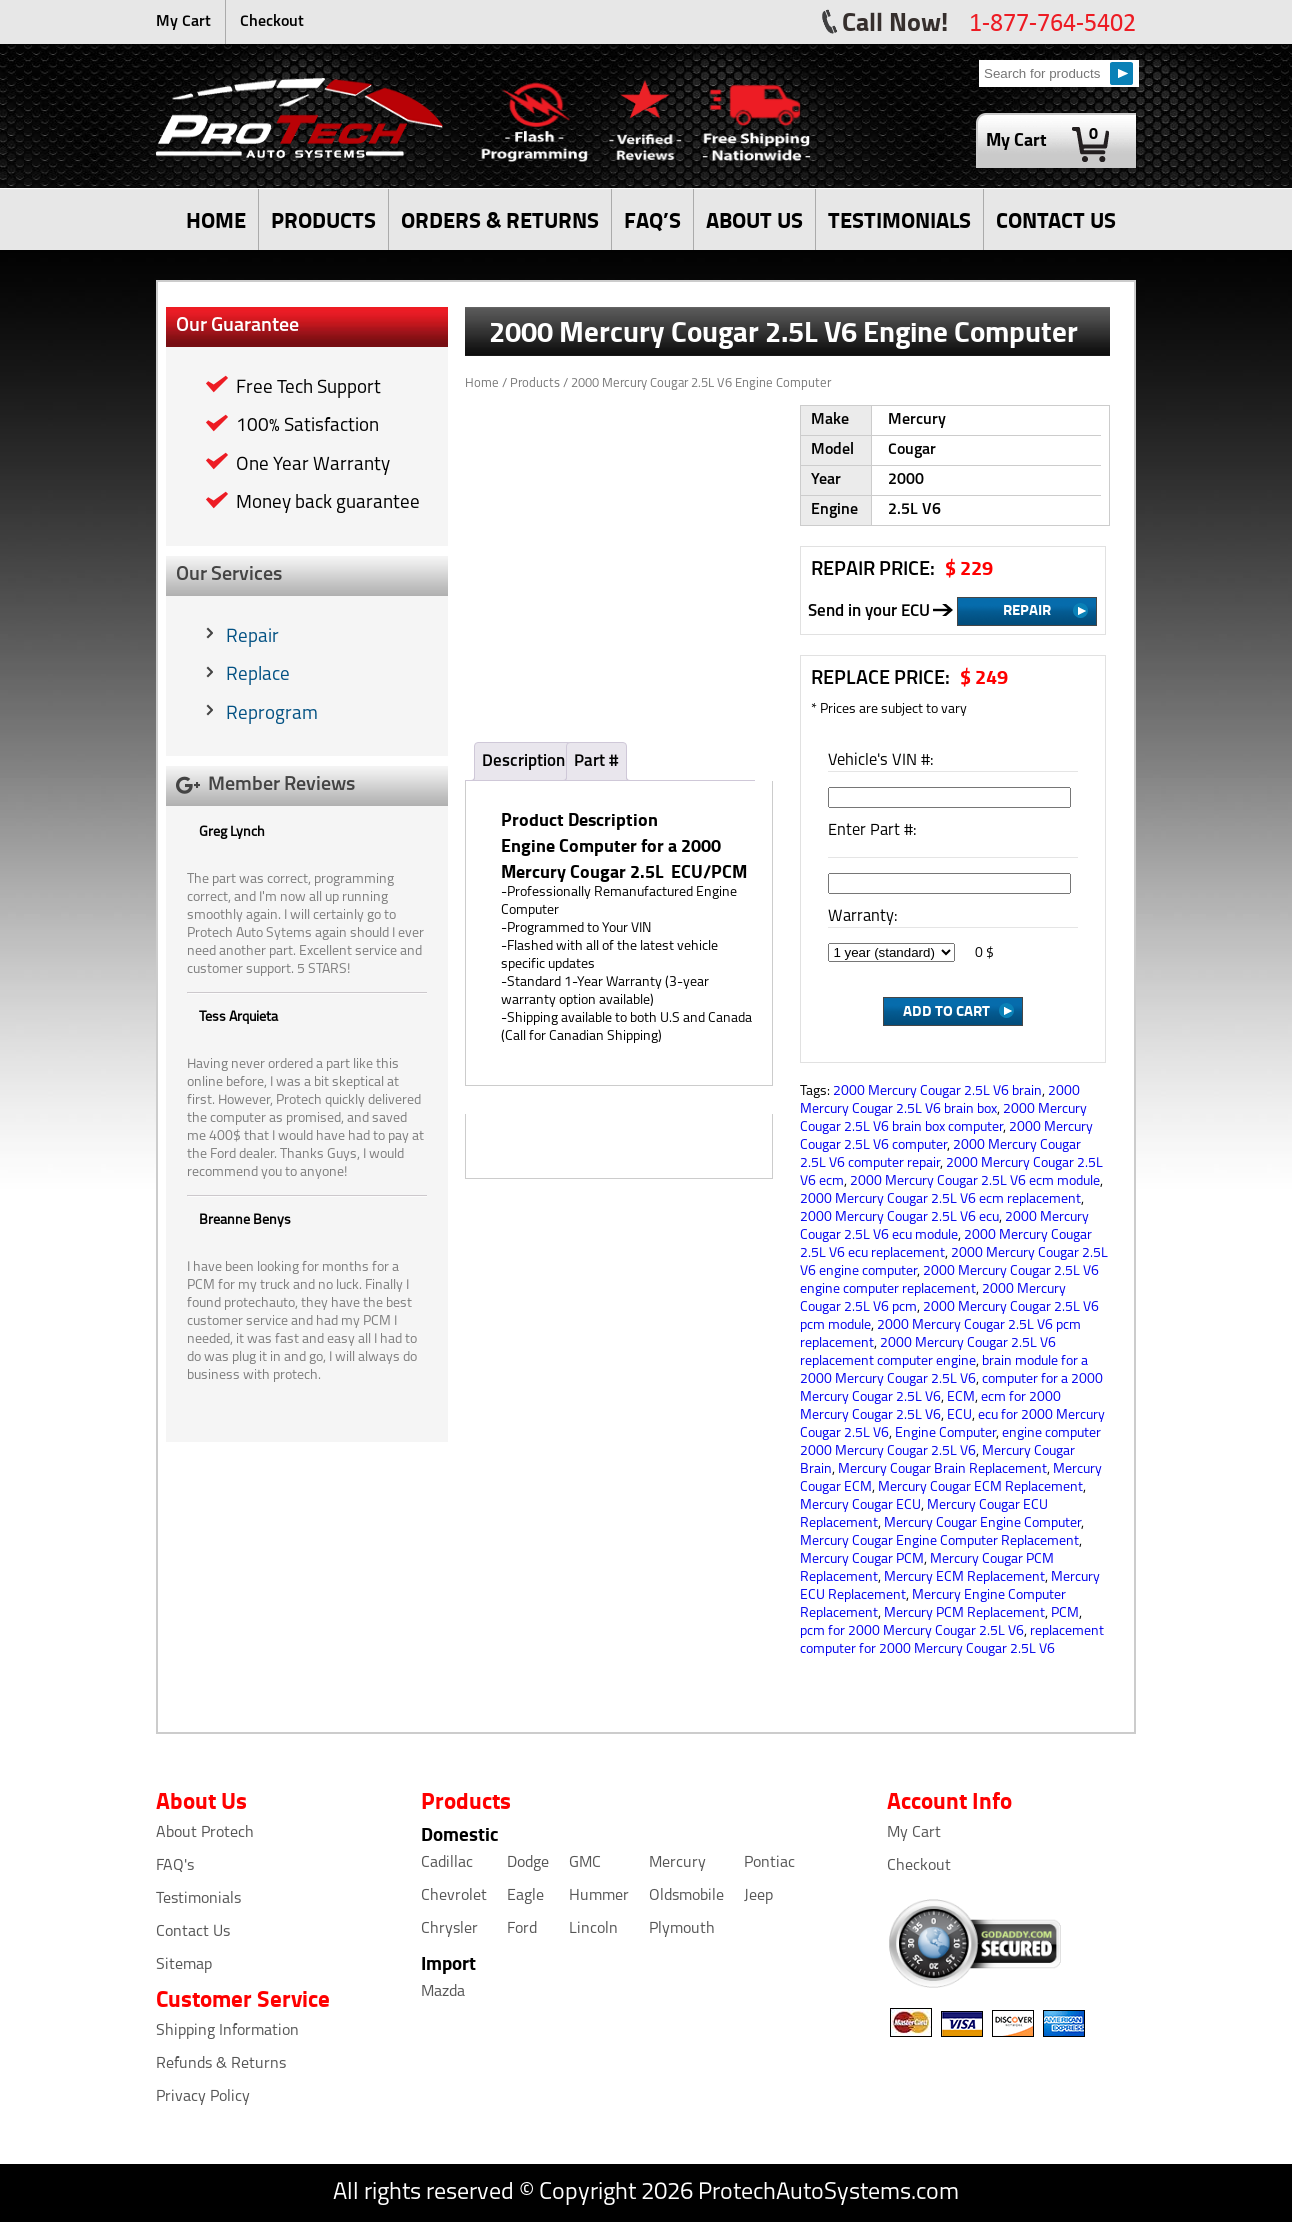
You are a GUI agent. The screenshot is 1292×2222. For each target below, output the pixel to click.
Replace (258, 675)
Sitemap (184, 1965)
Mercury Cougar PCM (862, 1559)
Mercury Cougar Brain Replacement (942, 1469)
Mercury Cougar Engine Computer (982, 1523)
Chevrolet (454, 1896)
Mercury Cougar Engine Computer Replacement (939, 1541)
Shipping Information (227, 2031)
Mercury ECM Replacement (964, 1577)
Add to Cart (946, 1010)
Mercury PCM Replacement (964, 1613)
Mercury (677, 1863)
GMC (585, 1863)
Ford (522, 1929)
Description (523, 761)
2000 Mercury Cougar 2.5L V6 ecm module (975, 1181)
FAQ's (175, 1866)
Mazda (443, 1992)
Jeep (758, 1896)
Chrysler (449, 1929)
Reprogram (272, 714)
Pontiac (769, 1863)
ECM (961, 1397)
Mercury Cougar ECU (860, 1505)
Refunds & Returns (221, 2064)
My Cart (183, 22)
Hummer (599, 1896)
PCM (1065, 1613)
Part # (596, 761)
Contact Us (193, 1932)
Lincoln (593, 1929)
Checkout (272, 22)
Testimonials (198, 1899)
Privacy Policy (203, 2097)
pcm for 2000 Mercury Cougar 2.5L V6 (912, 1631)
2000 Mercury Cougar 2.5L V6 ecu (899, 1217)
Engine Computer (945, 1433)
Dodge (528, 1863)
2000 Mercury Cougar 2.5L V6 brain (937, 1091)
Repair (252, 637)
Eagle (525, 1896)
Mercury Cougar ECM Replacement (980, 1487)
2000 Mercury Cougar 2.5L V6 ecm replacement (940, 1199)
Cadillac (447, 1863)
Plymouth (682, 1929)
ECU (959, 1415)
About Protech (205, 1833)
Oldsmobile (686, 1896)
